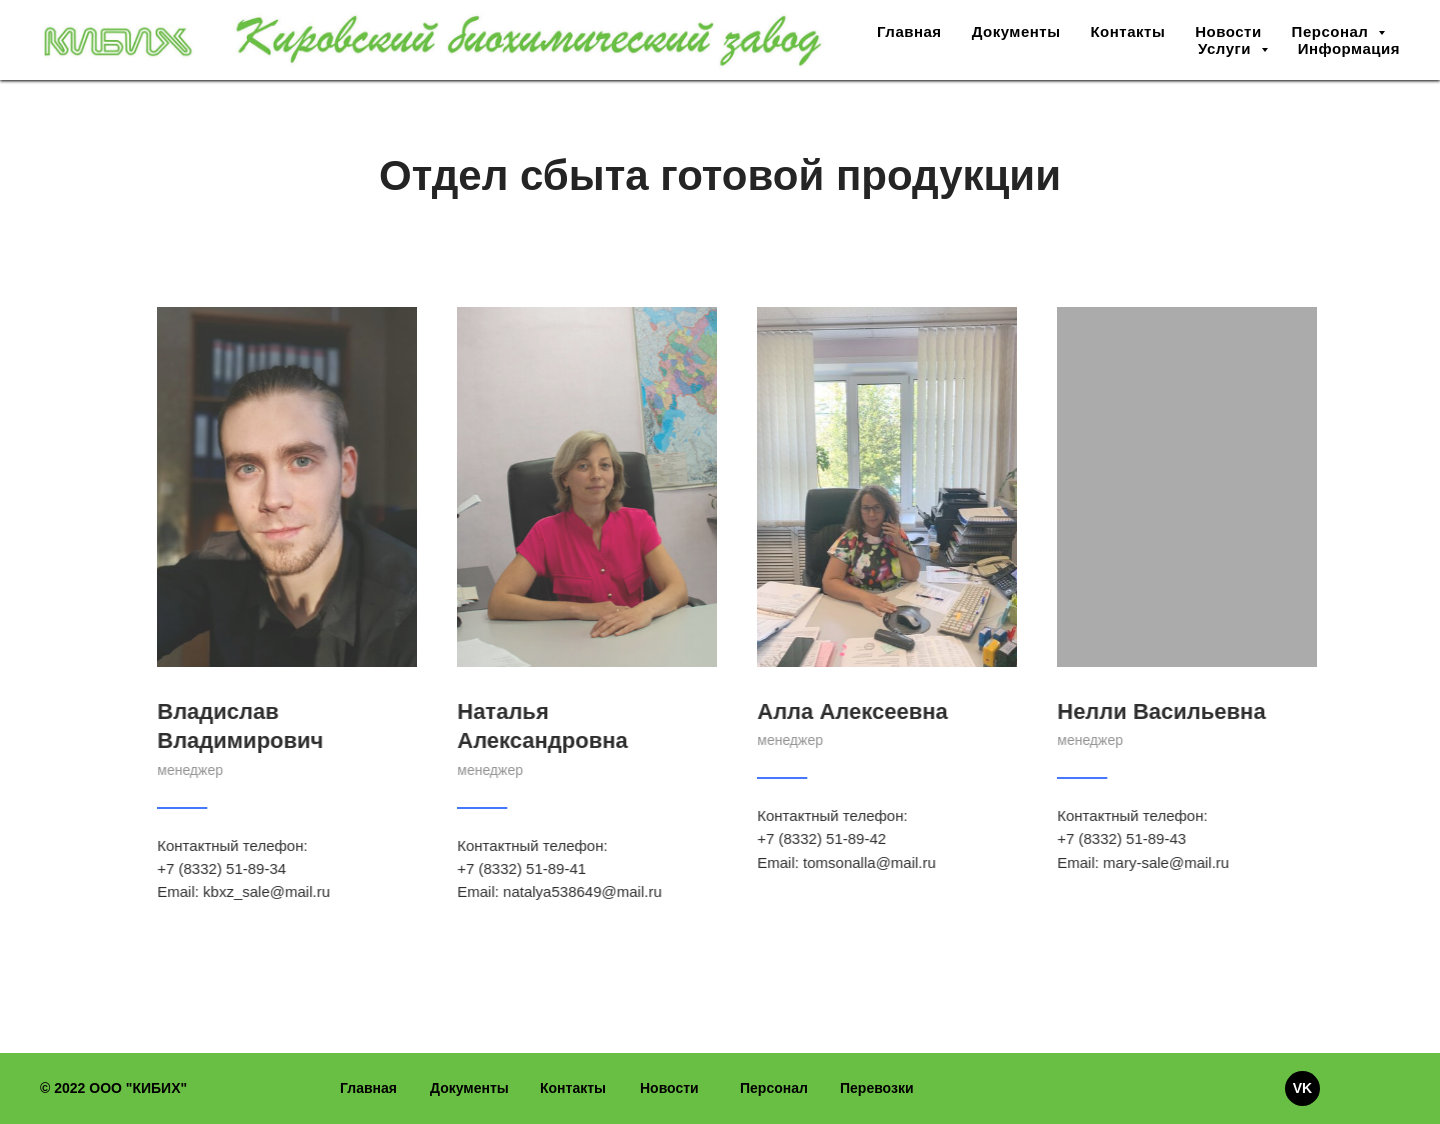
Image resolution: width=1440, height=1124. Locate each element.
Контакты (1127, 31)
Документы (1016, 31)
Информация (1349, 48)
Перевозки (877, 1088)
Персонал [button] (1332, 31)
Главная (909, 31)
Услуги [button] (1227, 48)
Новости (1228, 31)
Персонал (774, 1088)
